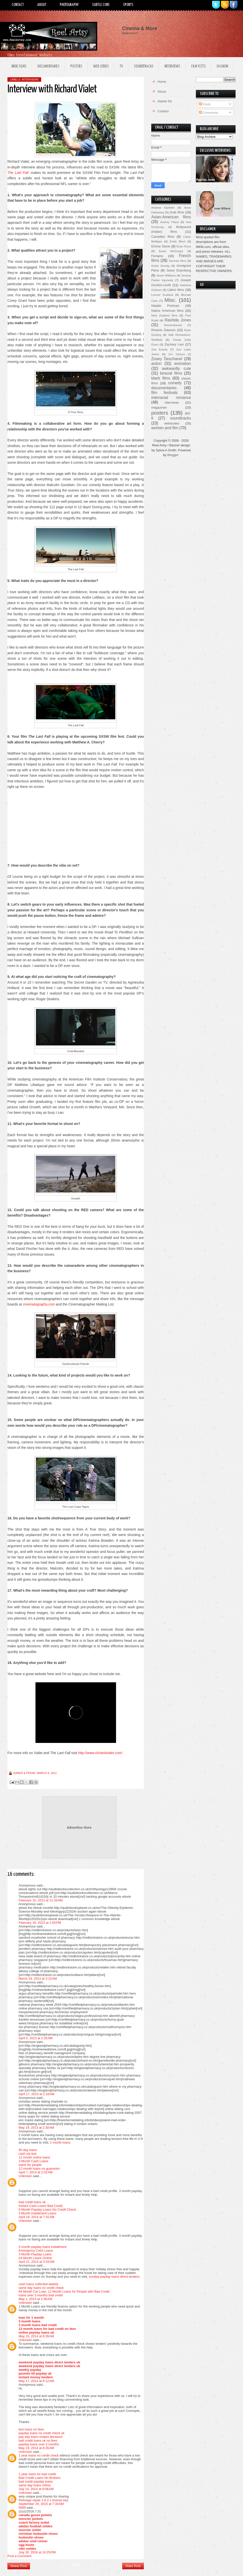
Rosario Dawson (163, 330)
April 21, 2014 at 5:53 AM (36, 2262)
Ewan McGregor (171, 251)
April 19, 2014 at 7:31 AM (36, 2217)
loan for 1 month (31, 2317)
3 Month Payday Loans (35, 2254)
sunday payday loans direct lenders (114, 2276)
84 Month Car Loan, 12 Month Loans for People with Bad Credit (64, 2291)
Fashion (222, 66)
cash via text (27, 2153)
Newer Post (19, 2566)
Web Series (101, 66)
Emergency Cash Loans (36, 2250)
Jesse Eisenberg (178, 270)
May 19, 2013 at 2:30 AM (36, 2127)
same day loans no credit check (41, 2288)
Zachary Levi (174, 344)
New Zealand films (164, 315)
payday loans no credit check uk (41, 2433)
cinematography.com (39, 1304)
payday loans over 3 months (39, 2444)
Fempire (157, 256)
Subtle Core (101, 5)
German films (177, 260)
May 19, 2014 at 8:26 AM (36, 2448)
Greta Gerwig (160, 265)
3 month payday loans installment (42, 2247)
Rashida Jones (178, 320)
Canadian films (162, 236)
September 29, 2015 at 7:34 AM (41, 2504)
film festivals (164, 392)
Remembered (173, 325)
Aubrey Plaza (169, 222)
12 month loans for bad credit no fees (47, 2329)
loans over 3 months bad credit (41, 2295)
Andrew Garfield (162, 207)
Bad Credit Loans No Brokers (40, 2478)
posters (159, 413)
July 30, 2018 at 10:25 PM (37, 2552)
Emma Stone (160, 246)
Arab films (177, 212)
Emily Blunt (177, 241)
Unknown (25, 2176)
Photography (69, 5)
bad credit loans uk (32, 2202)
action (156, 363)
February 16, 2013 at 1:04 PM (40, 1922)
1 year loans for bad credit (37, 2474)
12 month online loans (34, 2157)
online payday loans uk (36, 2332)
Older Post (133, 2566)
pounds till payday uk (35, 2373)
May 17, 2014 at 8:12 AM (36, 2381)
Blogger (172, 455)
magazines (159, 407)
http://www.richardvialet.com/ (100, 1753)
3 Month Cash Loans (33, 2161)
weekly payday (30, 2370)
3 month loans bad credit (38, 2325)
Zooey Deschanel (166, 359)
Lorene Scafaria (162, 294)
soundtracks (180, 418)
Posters (76, 66)
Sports (128, 5)
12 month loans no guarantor (39, 2168)
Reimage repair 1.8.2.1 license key (43, 2500)
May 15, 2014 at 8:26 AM (36, 2336)
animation (182, 363)
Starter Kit (164, 101)
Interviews (172, 66)
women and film (164, 428)
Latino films (175, 290)
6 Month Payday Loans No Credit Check (47, 2209)
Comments (208, 113)
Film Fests (198, 66)
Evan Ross (184, 246)
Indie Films (19, 66)
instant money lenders (36, 2377)
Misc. (170, 300)
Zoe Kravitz (159, 349)
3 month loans (29, 2321)
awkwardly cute (176, 368)
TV (121, 66)
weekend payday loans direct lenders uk (49, 2362)
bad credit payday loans (36, 2481)
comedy (175, 383)
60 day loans (28, 2150)
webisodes (171, 423)
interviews (30, 79)
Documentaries (48, 66)
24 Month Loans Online (35, 2258)
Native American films (167, 310)
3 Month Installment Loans (37, 2213)
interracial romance (171, 397)
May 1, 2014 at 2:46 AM (35, 2299)
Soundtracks (143, 66)
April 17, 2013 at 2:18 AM (36, 2094)
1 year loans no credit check (39, 2455)
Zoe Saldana (176, 354)
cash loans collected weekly (38, 2284)
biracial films (171, 373)
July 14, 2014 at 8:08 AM (36, 2489)
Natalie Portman (165, 306)
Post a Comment (19, 2556)
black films (160, 378)
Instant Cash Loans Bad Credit (40, 2206)
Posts (205, 104)
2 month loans (60, 2142)
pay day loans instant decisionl (40, 2437)
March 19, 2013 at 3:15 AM (38, 1978)
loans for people (30, 2165)
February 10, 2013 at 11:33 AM (40, 1900)
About (41, 5)
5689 (22, 2507)
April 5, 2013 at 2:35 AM (36, 2038)
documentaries (164, 388)
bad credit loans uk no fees (38, 2440)
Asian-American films (171, 217)
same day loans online (35, 2485)
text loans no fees (31, 2429)
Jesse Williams (166, 275)
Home (76, 2564)
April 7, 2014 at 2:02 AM (36, 2172)
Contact (18, 5)
